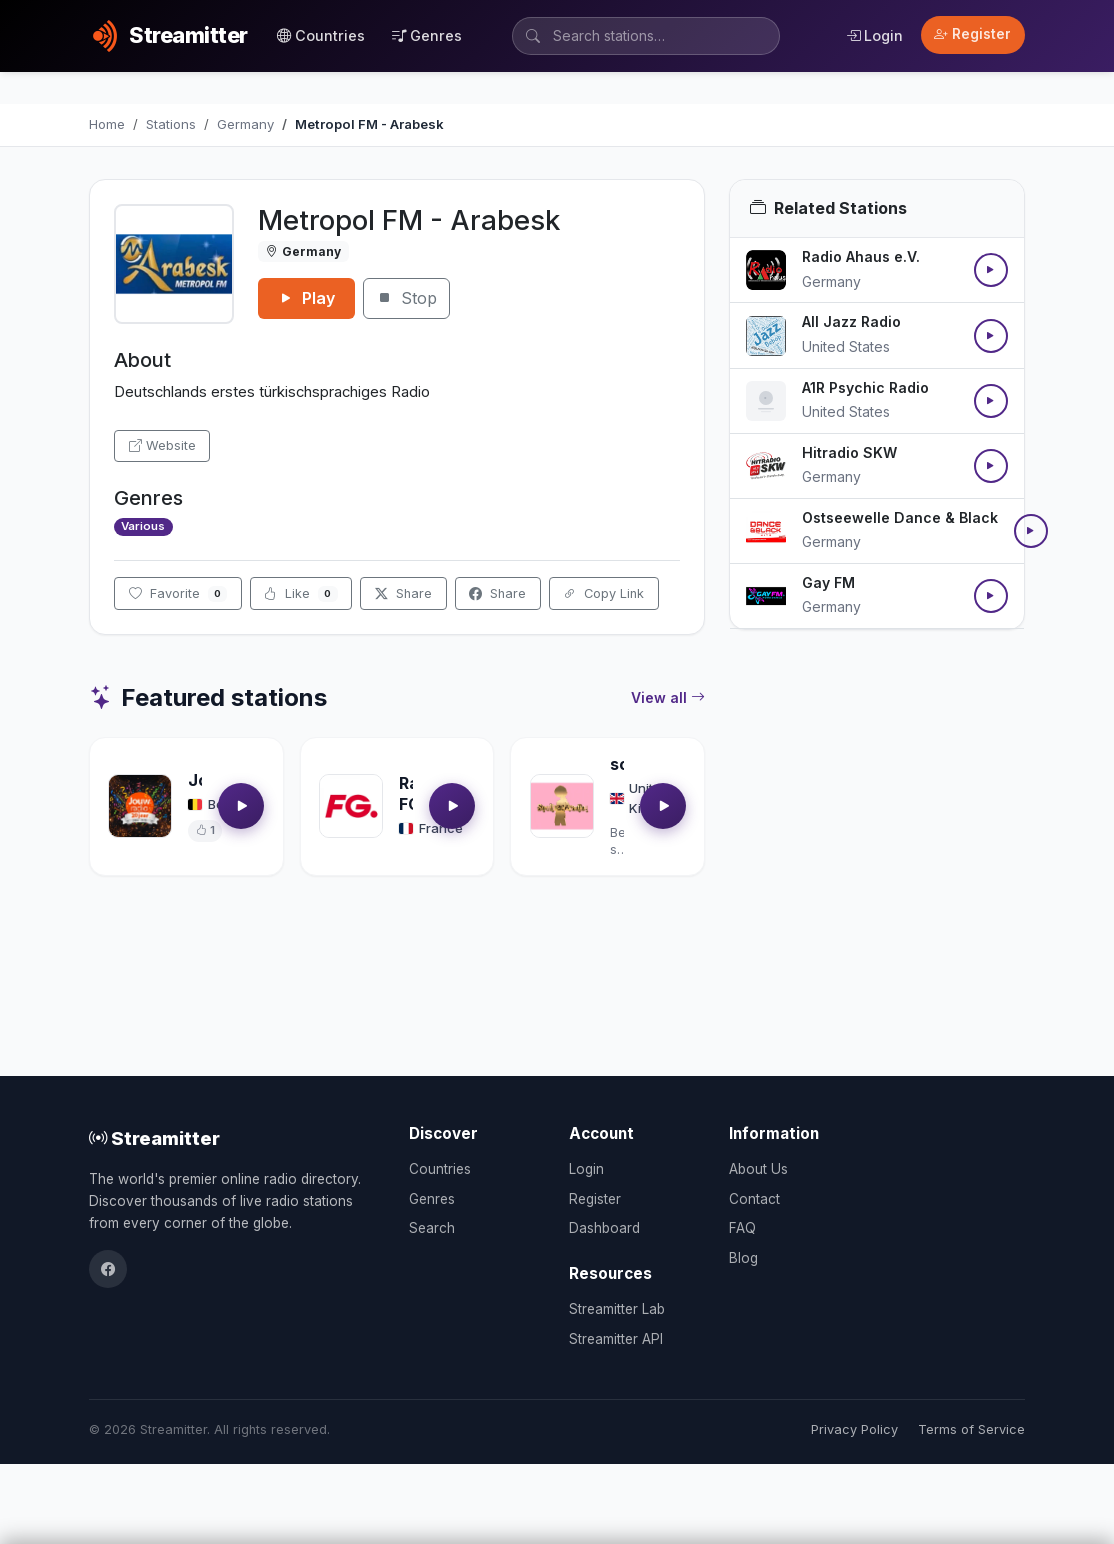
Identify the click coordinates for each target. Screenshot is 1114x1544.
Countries (321, 35)
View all (668, 698)
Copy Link (603, 593)
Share (403, 593)
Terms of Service (971, 1429)
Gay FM (828, 582)
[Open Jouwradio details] (140, 806)
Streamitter (154, 1138)
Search (432, 1228)
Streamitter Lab (617, 1309)
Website (162, 445)
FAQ (742, 1228)
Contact (754, 1199)
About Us (758, 1169)
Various (143, 526)
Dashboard (604, 1228)
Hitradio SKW (849, 452)
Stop (406, 298)
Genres (427, 35)
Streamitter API (616, 1339)
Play (306, 298)
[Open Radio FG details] (351, 806)
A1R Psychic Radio (865, 387)
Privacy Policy (854, 1429)
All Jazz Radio (851, 321)
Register (972, 34)
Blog (743, 1258)
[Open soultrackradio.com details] (562, 806)
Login (874, 35)
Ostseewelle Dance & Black (900, 517)
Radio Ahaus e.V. (861, 256)
